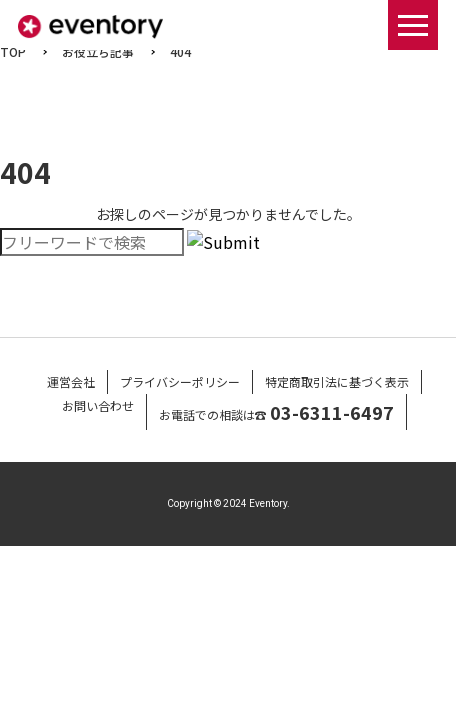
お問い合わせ (98, 405)
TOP (13, 51)
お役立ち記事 (98, 51)
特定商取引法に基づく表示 (337, 381)
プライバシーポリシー (180, 381)
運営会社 (71, 381)
